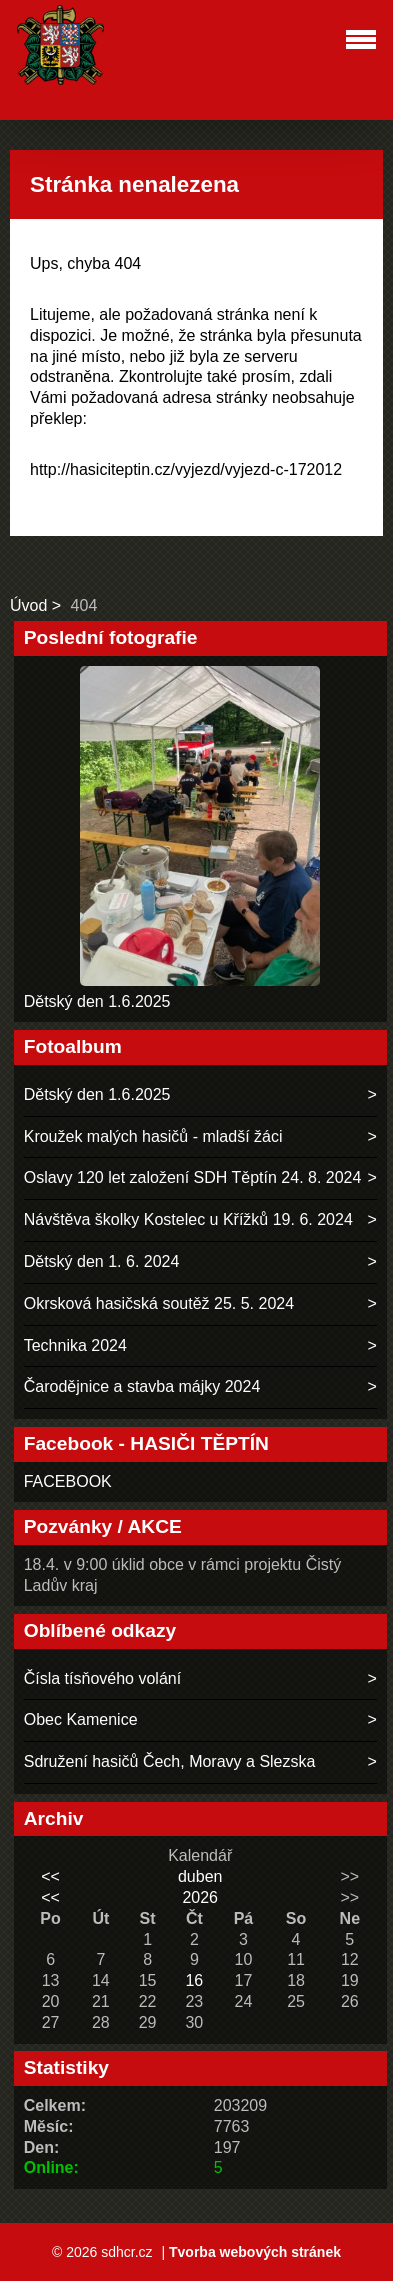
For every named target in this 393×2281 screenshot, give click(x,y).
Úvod (28, 605)
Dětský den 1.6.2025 (97, 1001)
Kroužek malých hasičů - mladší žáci (153, 1136)
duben (200, 1876)
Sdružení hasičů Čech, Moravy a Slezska (170, 1761)
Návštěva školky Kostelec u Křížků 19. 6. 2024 (188, 1219)
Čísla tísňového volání (102, 1678)
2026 (200, 1897)
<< (50, 1876)
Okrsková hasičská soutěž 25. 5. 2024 (159, 1303)
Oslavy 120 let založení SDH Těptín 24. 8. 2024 (193, 1177)
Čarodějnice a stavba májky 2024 (142, 1386)
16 (194, 1980)
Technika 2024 (75, 1345)
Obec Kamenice (81, 1719)
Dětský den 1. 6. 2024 (102, 1261)
